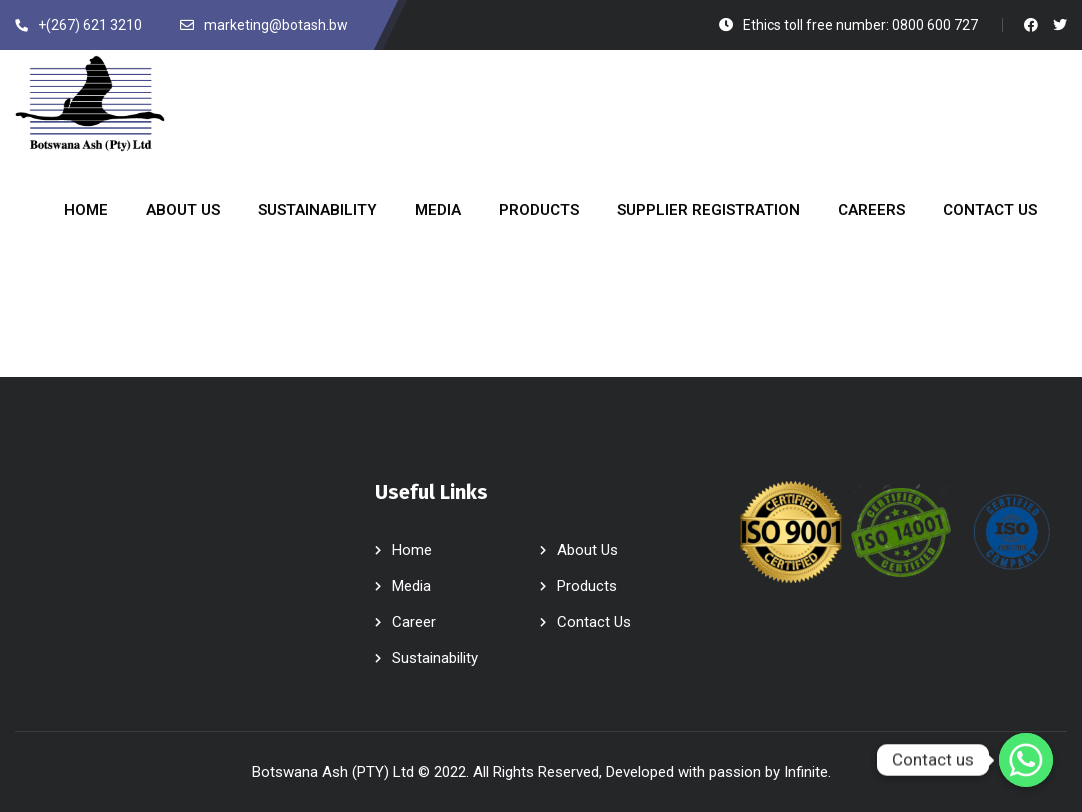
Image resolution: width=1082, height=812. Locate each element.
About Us (587, 550)
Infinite (806, 772)
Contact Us (594, 622)
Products (587, 586)
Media (411, 586)
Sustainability (435, 658)
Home (412, 550)
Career (414, 622)
